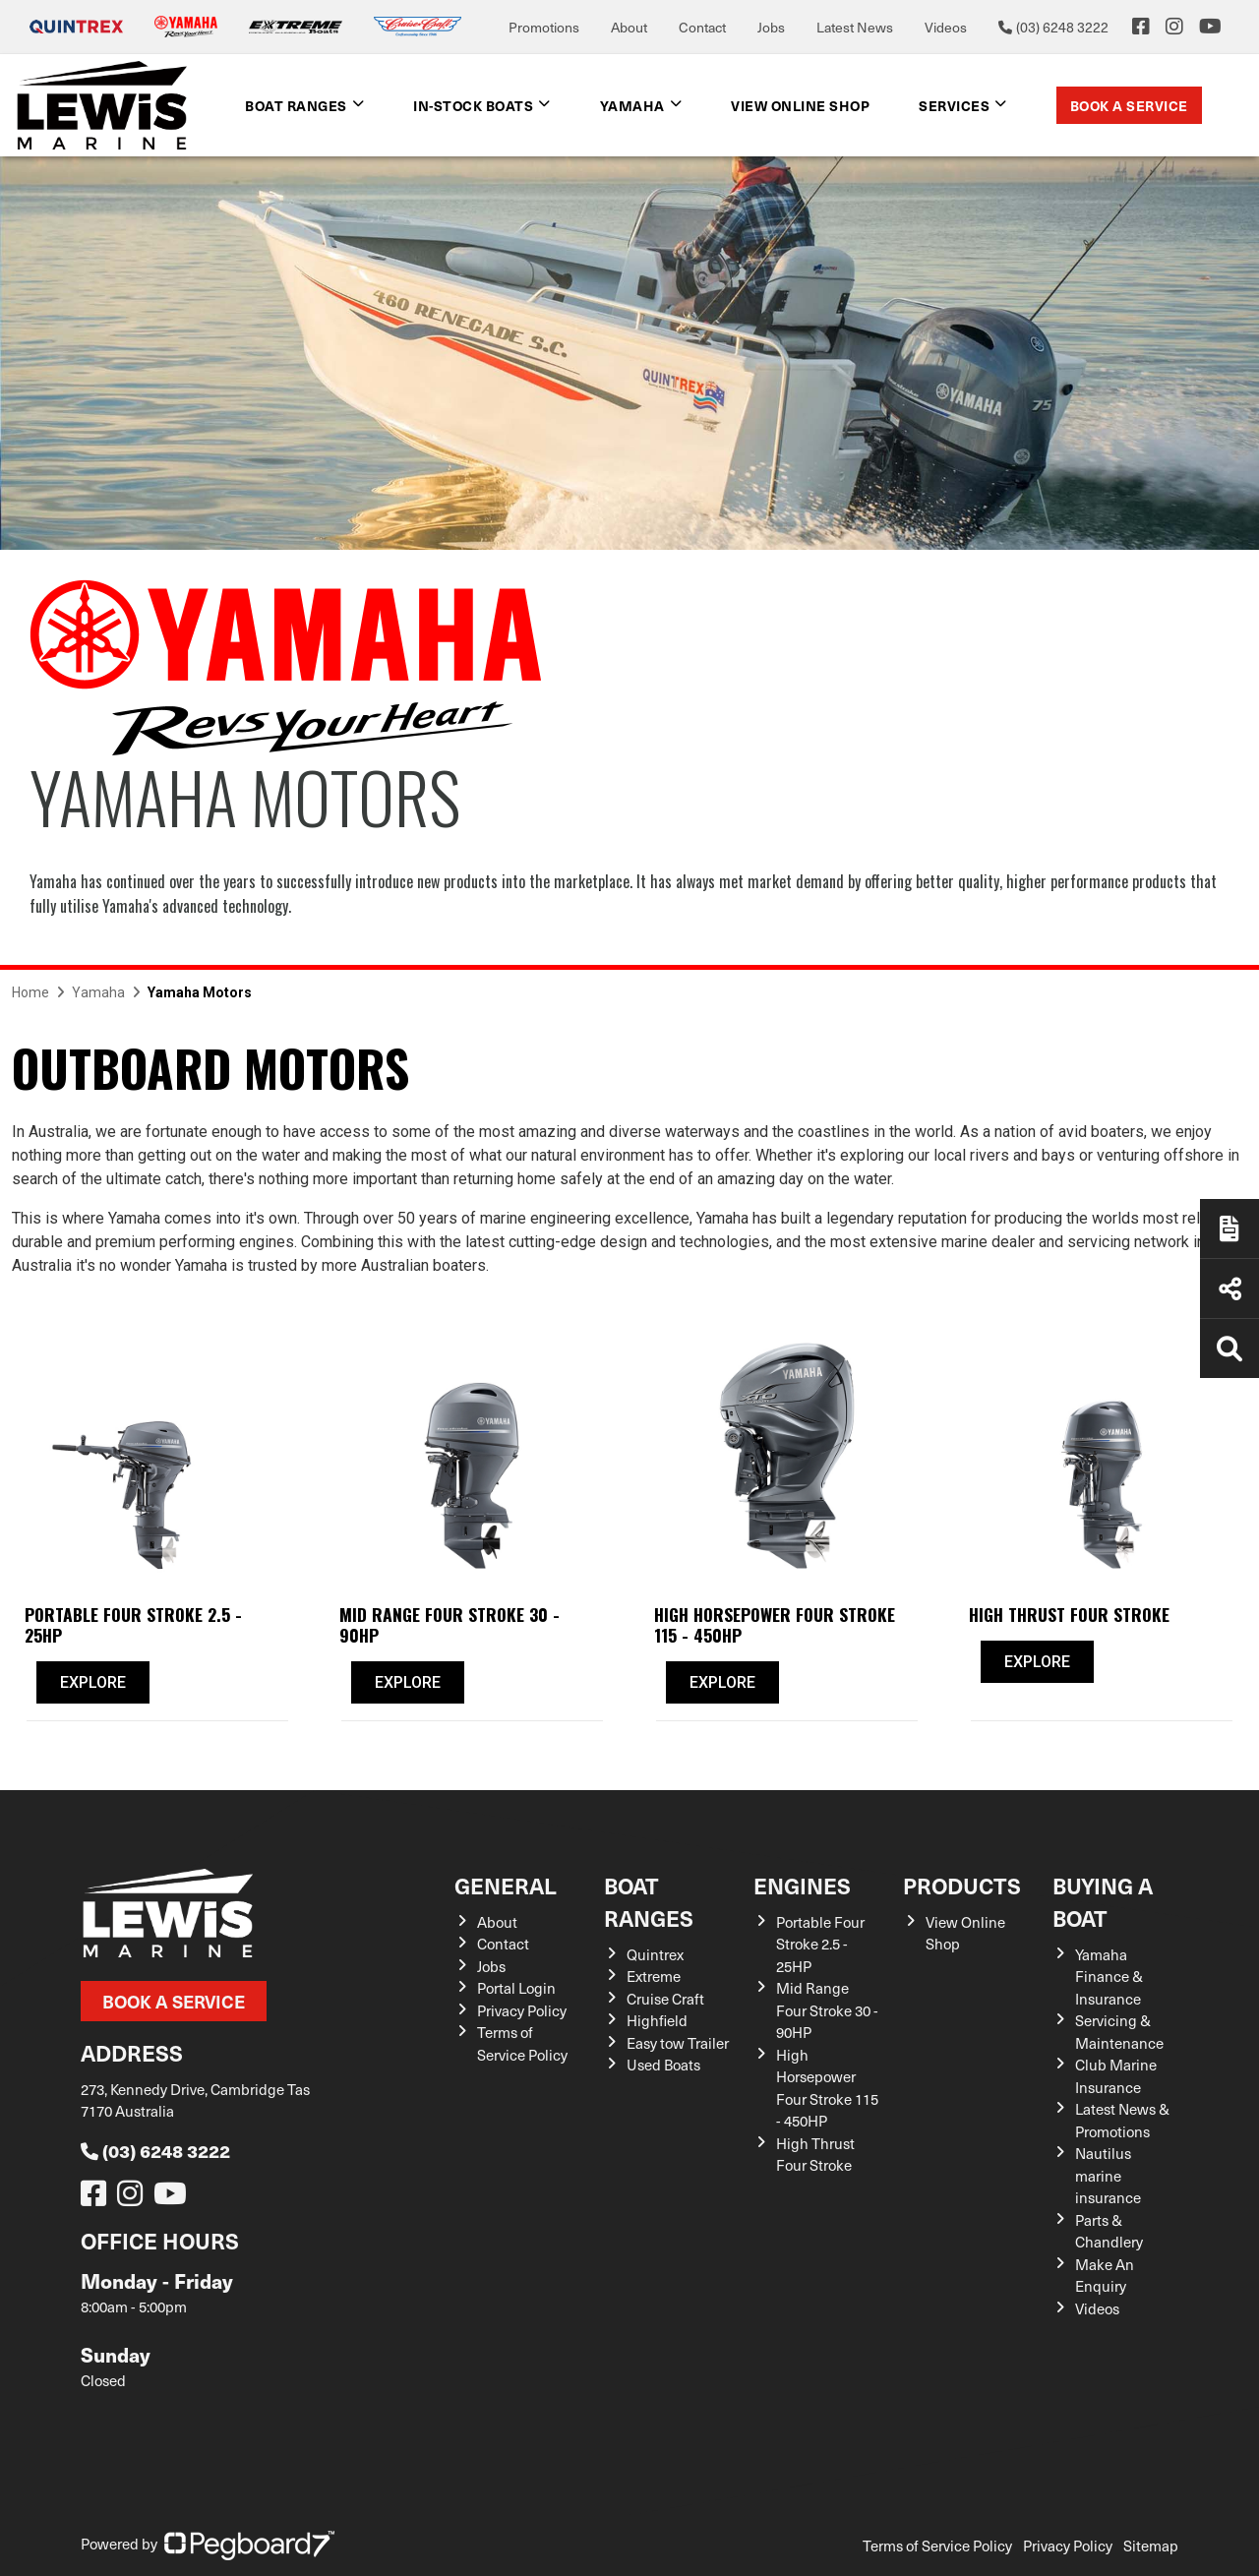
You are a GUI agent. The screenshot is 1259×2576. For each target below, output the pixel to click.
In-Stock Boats (473, 105)
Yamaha (632, 105)
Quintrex (655, 1954)
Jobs (771, 27)
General (505, 1885)
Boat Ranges (296, 105)
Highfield (657, 2020)
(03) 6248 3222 (155, 2150)
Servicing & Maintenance (1119, 2031)
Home (30, 992)
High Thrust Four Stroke (815, 2154)
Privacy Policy (522, 2010)
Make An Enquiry (1104, 2275)
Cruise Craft (665, 1998)
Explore (93, 1682)
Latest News (854, 27)
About (629, 27)
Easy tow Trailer (678, 2043)
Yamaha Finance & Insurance (1109, 1976)
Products (962, 1885)
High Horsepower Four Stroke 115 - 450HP (827, 2088)
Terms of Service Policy (522, 2043)
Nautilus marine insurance (1108, 2175)
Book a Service (1129, 105)
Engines (802, 1885)
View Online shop (800, 105)
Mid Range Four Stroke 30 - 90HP (827, 2010)
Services (954, 105)
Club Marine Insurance (1116, 2076)
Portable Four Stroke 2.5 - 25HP (820, 1944)
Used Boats (663, 2064)
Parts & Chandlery (1109, 2231)
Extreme (654, 1976)
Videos (946, 27)
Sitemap (1150, 2545)
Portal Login (516, 1988)
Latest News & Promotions (1122, 2120)
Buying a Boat (1102, 1901)
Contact (702, 27)
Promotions (544, 27)
